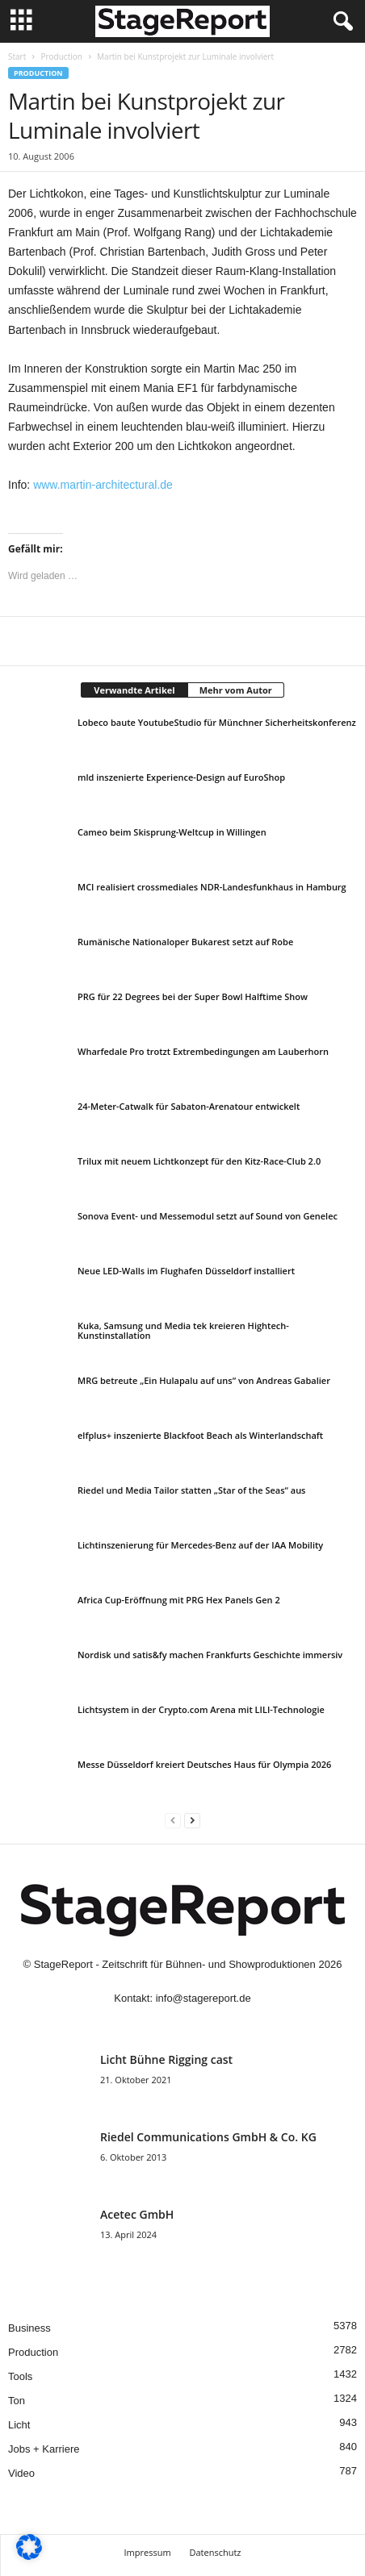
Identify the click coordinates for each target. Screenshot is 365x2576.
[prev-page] (173, 1819)
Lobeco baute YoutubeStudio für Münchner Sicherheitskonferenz (217, 722)
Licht (19, 2425)
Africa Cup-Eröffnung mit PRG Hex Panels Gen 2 (179, 1600)
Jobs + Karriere (44, 2449)
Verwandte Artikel (134, 690)
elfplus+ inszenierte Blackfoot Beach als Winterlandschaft (200, 1435)
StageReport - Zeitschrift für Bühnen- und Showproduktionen (175, 1964)
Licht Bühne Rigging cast (166, 2059)
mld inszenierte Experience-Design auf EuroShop (181, 777)
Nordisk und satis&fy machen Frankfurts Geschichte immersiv (210, 1655)
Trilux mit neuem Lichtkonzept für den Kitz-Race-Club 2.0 (199, 1161)
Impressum (147, 2552)
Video (21, 2473)
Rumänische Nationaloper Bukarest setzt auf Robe (185, 942)
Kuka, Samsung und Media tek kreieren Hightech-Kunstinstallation (183, 1330)
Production (61, 56)
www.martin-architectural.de (103, 484)
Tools (20, 2376)
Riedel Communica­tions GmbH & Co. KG (208, 2137)
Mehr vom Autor (235, 690)
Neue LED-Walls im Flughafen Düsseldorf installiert (186, 1271)
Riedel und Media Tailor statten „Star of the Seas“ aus (191, 1490)
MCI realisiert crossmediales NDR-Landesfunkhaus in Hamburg (212, 887)
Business (29, 2328)
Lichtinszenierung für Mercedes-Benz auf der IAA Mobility (200, 1545)
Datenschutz (215, 2552)
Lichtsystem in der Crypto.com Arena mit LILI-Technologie (201, 1709)
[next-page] (192, 1819)
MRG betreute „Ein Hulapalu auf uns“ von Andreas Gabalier (204, 1380)
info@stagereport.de (203, 1998)
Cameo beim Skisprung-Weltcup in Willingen (172, 832)
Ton (16, 2401)
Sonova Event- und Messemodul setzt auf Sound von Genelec (208, 1216)
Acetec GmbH (137, 2214)
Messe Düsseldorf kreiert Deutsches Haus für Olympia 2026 (204, 1764)
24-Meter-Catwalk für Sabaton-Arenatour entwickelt (189, 1106)
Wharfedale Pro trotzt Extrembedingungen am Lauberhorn (203, 1051)
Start (17, 56)
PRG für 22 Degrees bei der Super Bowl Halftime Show (193, 996)
